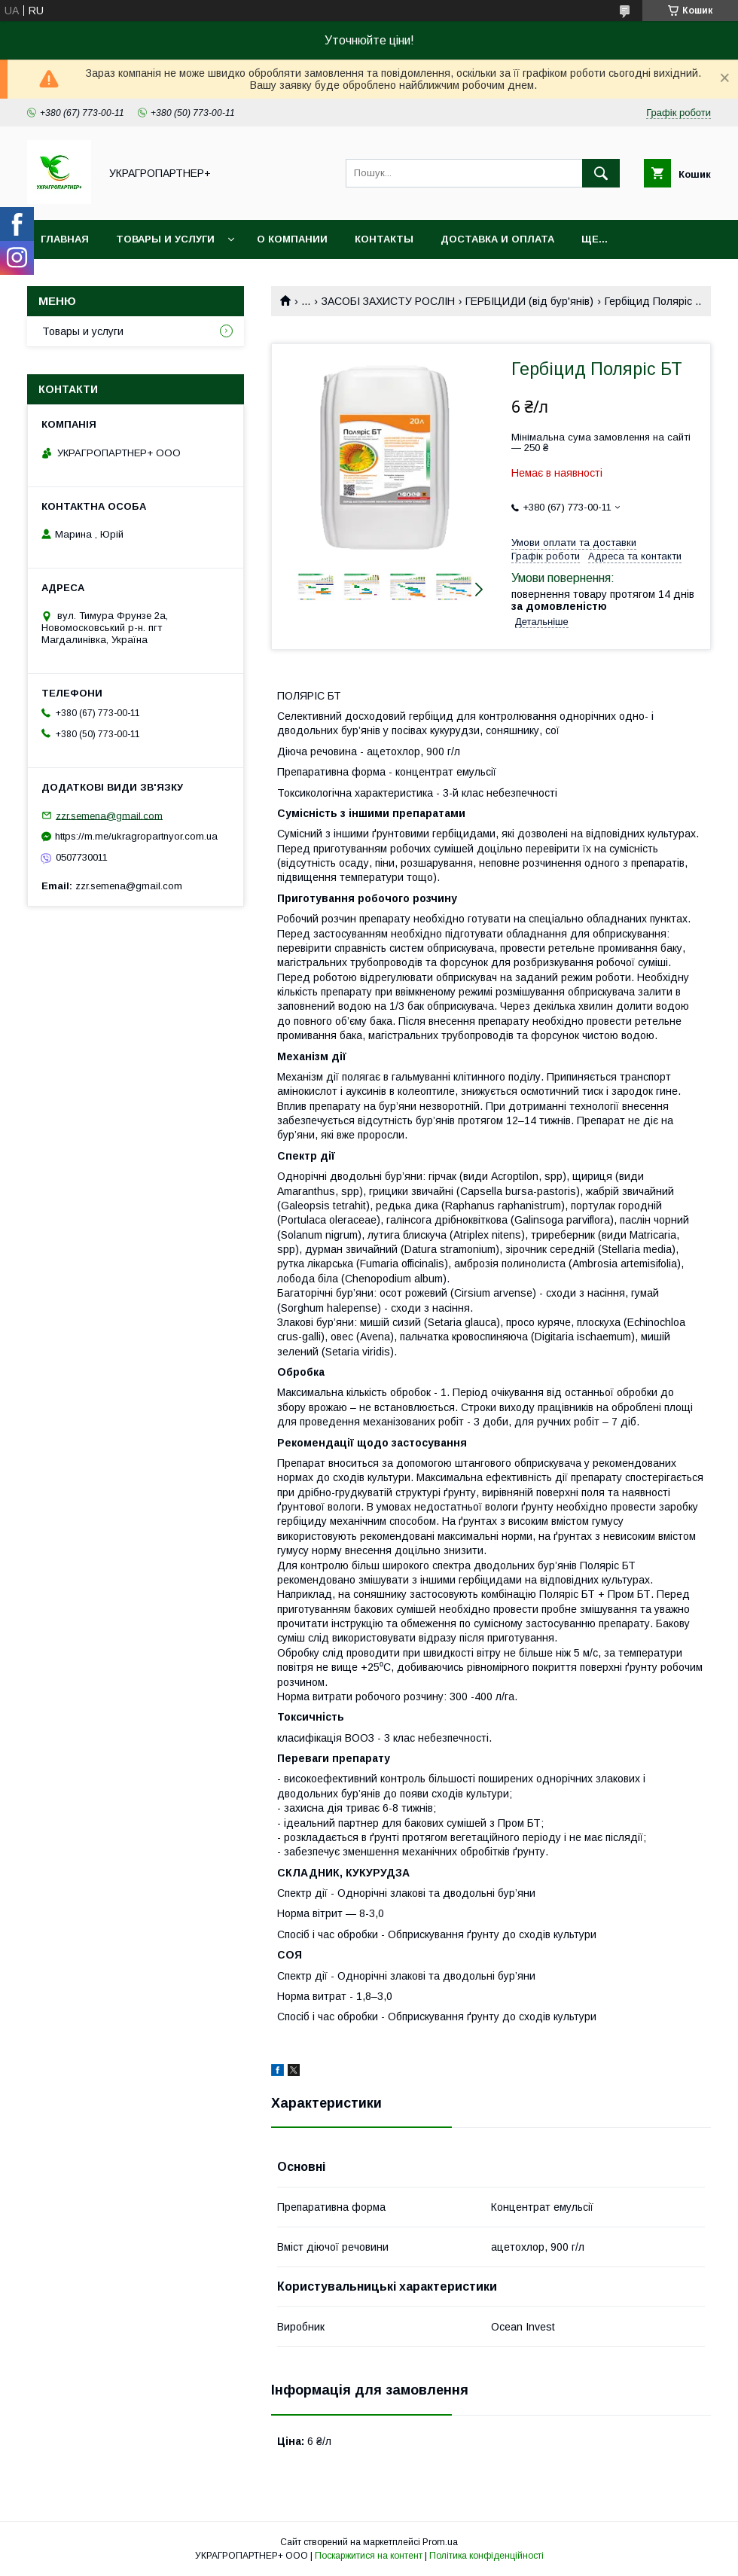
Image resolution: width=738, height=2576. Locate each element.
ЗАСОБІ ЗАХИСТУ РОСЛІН (388, 301)
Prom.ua (440, 2542)
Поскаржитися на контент (368, 2555)
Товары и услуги (165, 239)
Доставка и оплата (497, 239)
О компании (292, 239)
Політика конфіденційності (486, 2555)
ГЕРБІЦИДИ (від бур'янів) (529, 301)
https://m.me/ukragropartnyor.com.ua (136, 836)
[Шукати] (601, 173)
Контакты (384, 239)
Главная (65, 239)
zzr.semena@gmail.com (109, 815)
